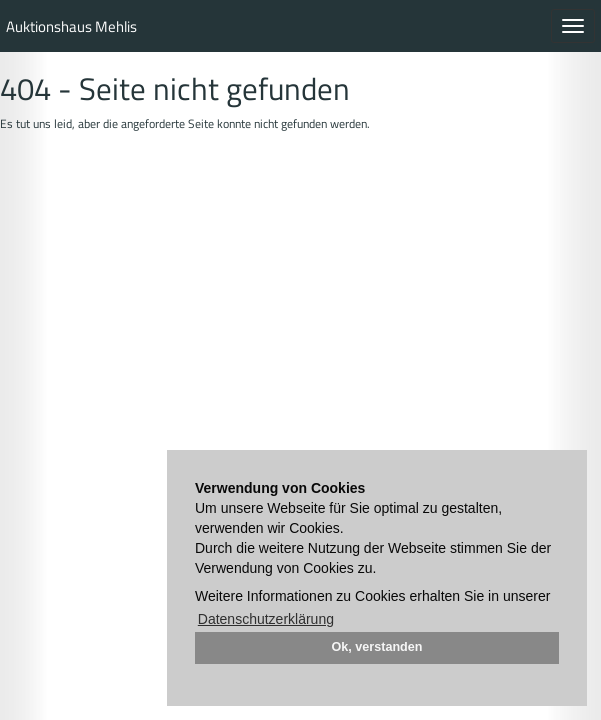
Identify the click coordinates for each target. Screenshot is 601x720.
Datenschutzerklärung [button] (266, 619)
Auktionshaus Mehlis (71, 26)
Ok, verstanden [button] (377, 647)
